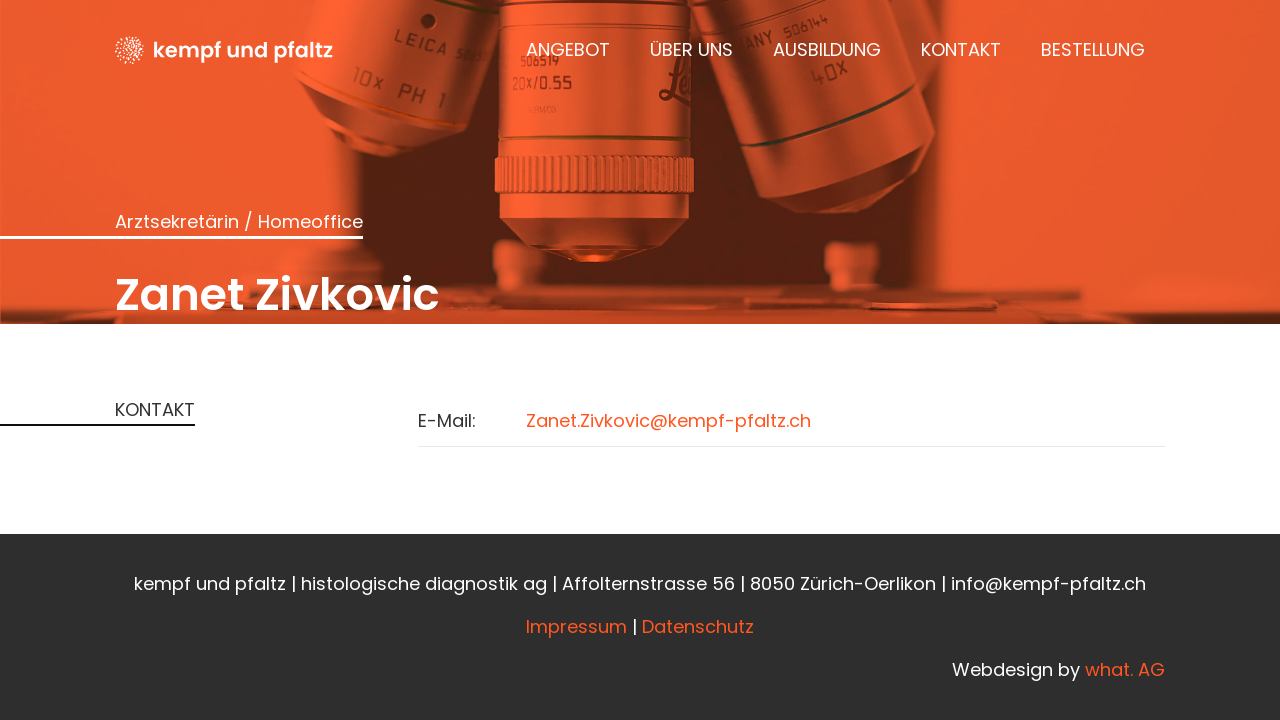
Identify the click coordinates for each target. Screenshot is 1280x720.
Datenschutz (698, 626)
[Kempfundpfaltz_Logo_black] (224, 50)
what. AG (1125, 669)
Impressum (576, 626)
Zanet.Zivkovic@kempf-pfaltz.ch (668, 420)
